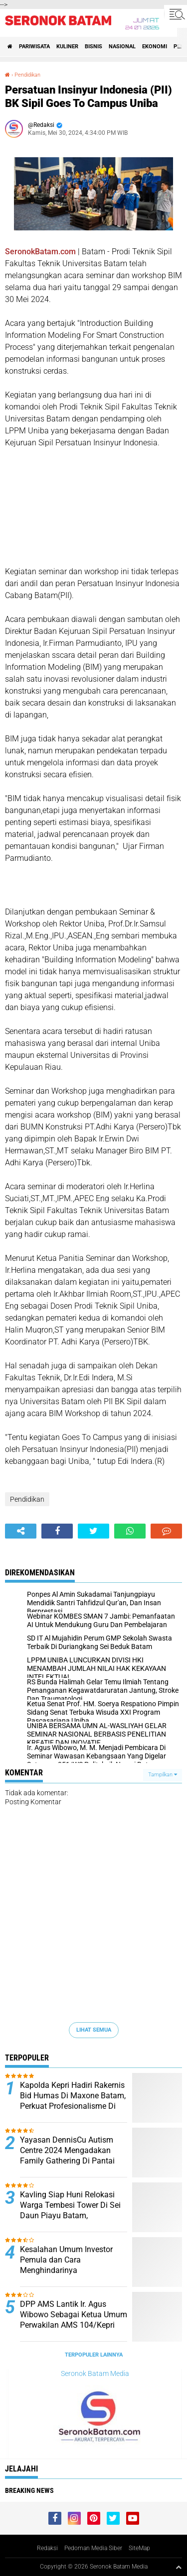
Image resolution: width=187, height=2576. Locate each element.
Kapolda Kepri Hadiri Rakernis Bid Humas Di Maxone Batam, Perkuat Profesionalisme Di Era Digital (73, 2100)
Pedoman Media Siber (93, 2548)
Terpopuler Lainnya (94, 2355)
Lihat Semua (93, 2030)
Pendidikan (27, 75)
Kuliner (67, 46)
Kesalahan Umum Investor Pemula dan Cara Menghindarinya (66, 2260)
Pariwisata (34, 46)
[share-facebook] (57, 1531)
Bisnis (93, 46)
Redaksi (47, 2548)
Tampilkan (162, 1774)
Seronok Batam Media (95, 2373)
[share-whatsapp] (130, 1531)
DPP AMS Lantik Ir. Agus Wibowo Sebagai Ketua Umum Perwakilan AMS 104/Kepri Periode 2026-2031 (73, 2319)
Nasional (122, 46)
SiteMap (139, 2548)
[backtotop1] (178, 2567)
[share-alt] (20, 1531)
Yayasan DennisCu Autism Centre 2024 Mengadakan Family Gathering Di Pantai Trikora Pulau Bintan (67, 2155)
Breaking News (29, 2490)
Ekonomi (154, 46)
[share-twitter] (93, 1531)
